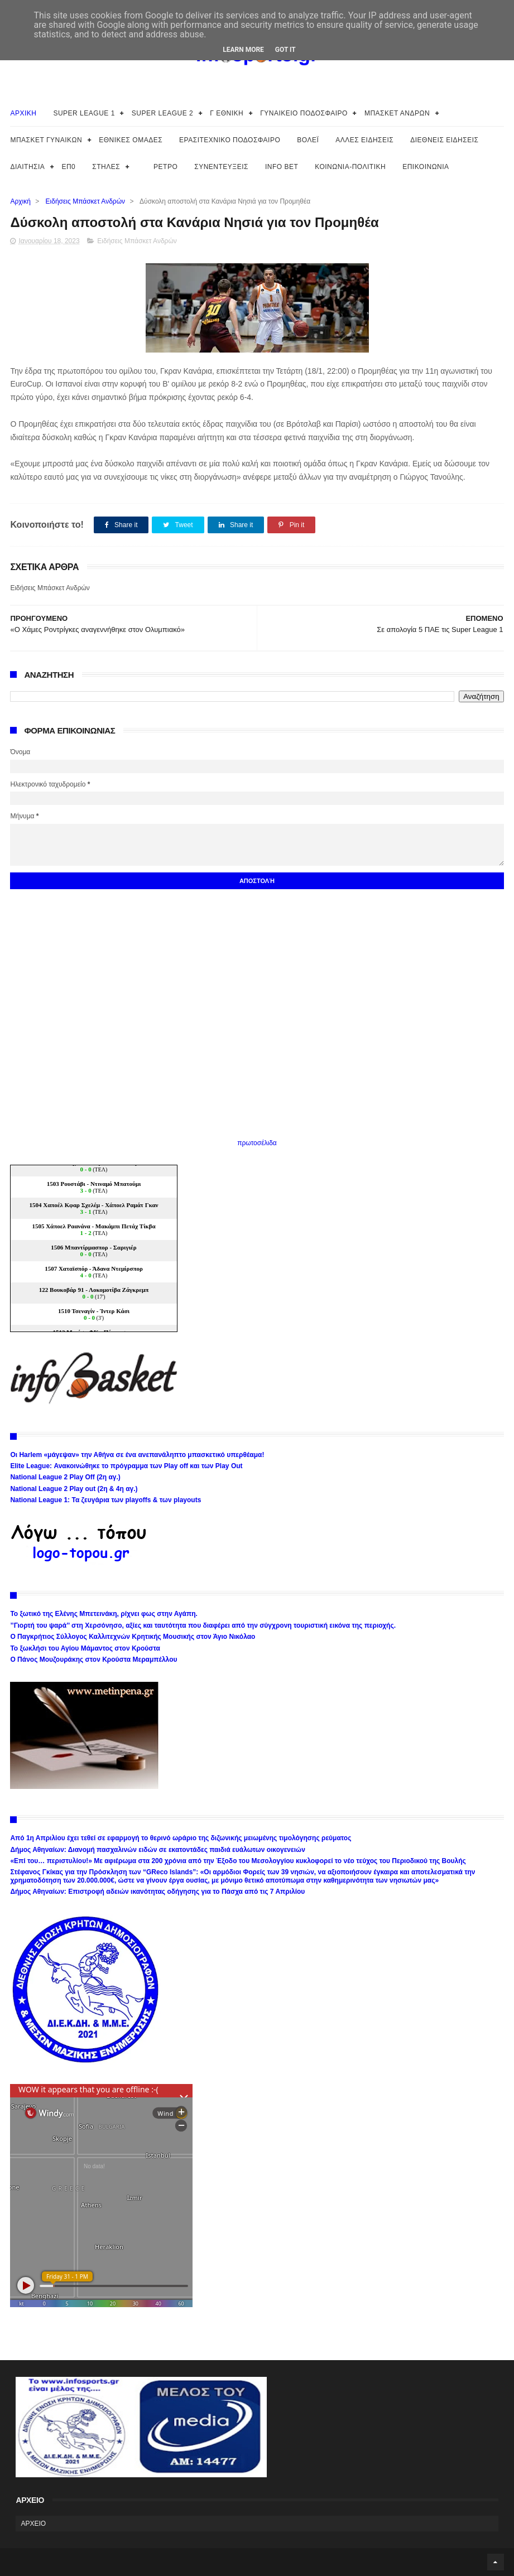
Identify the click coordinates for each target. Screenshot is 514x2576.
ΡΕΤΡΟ (165, 167)
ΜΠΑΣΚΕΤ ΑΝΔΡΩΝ (397, 113)
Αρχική (20, 201)
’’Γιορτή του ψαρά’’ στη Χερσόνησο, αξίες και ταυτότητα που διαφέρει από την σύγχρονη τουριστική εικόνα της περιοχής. (203, 1625)
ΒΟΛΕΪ (308, 140)
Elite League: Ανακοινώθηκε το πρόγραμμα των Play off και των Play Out (126, 1466)
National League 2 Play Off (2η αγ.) (65, 1477)
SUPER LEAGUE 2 (162, 113)
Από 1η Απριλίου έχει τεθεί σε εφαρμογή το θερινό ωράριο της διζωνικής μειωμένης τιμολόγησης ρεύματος (180, 1838)
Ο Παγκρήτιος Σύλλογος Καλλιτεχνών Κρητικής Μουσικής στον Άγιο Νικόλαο (132, 1637)
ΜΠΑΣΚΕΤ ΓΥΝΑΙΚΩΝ (46, 140)
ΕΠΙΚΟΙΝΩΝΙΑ (425, 167)
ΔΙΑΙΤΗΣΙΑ (27, 167)
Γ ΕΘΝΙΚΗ (226, 113)
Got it (285, 50)
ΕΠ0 (68, 167)
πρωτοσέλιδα (257, 1143)
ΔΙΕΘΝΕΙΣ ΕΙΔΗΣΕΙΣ (444, 140)
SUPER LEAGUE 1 (83, 113)
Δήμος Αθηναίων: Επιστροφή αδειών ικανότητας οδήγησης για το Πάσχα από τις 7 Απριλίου (157, 1891)
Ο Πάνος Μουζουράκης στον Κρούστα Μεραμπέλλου (93, 1659)
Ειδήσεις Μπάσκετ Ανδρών (85, 201)
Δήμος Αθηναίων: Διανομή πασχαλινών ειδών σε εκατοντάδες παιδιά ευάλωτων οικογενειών (157, 1850)
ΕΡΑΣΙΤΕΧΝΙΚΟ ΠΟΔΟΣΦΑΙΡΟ (229, 140)
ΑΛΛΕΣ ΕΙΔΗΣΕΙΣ (364, 140)
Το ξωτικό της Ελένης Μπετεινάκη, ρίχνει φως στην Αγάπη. (103, 1614)
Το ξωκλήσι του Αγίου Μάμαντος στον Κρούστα (85, 1648)
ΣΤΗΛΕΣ (106, 167)
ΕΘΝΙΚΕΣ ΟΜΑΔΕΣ (130, 140)
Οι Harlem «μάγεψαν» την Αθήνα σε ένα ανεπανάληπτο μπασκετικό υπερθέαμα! (137, 1455)
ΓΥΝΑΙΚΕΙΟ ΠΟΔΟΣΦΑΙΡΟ (304, 113)
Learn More (243, 50)
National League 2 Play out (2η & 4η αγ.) (73, 1489)
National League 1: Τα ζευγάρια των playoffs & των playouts (105, 1500)
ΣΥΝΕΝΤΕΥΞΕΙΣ (221, 167)
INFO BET (281, 167)
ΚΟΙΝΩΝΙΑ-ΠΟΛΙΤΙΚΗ (350, 167)
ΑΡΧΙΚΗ (23, 113)
